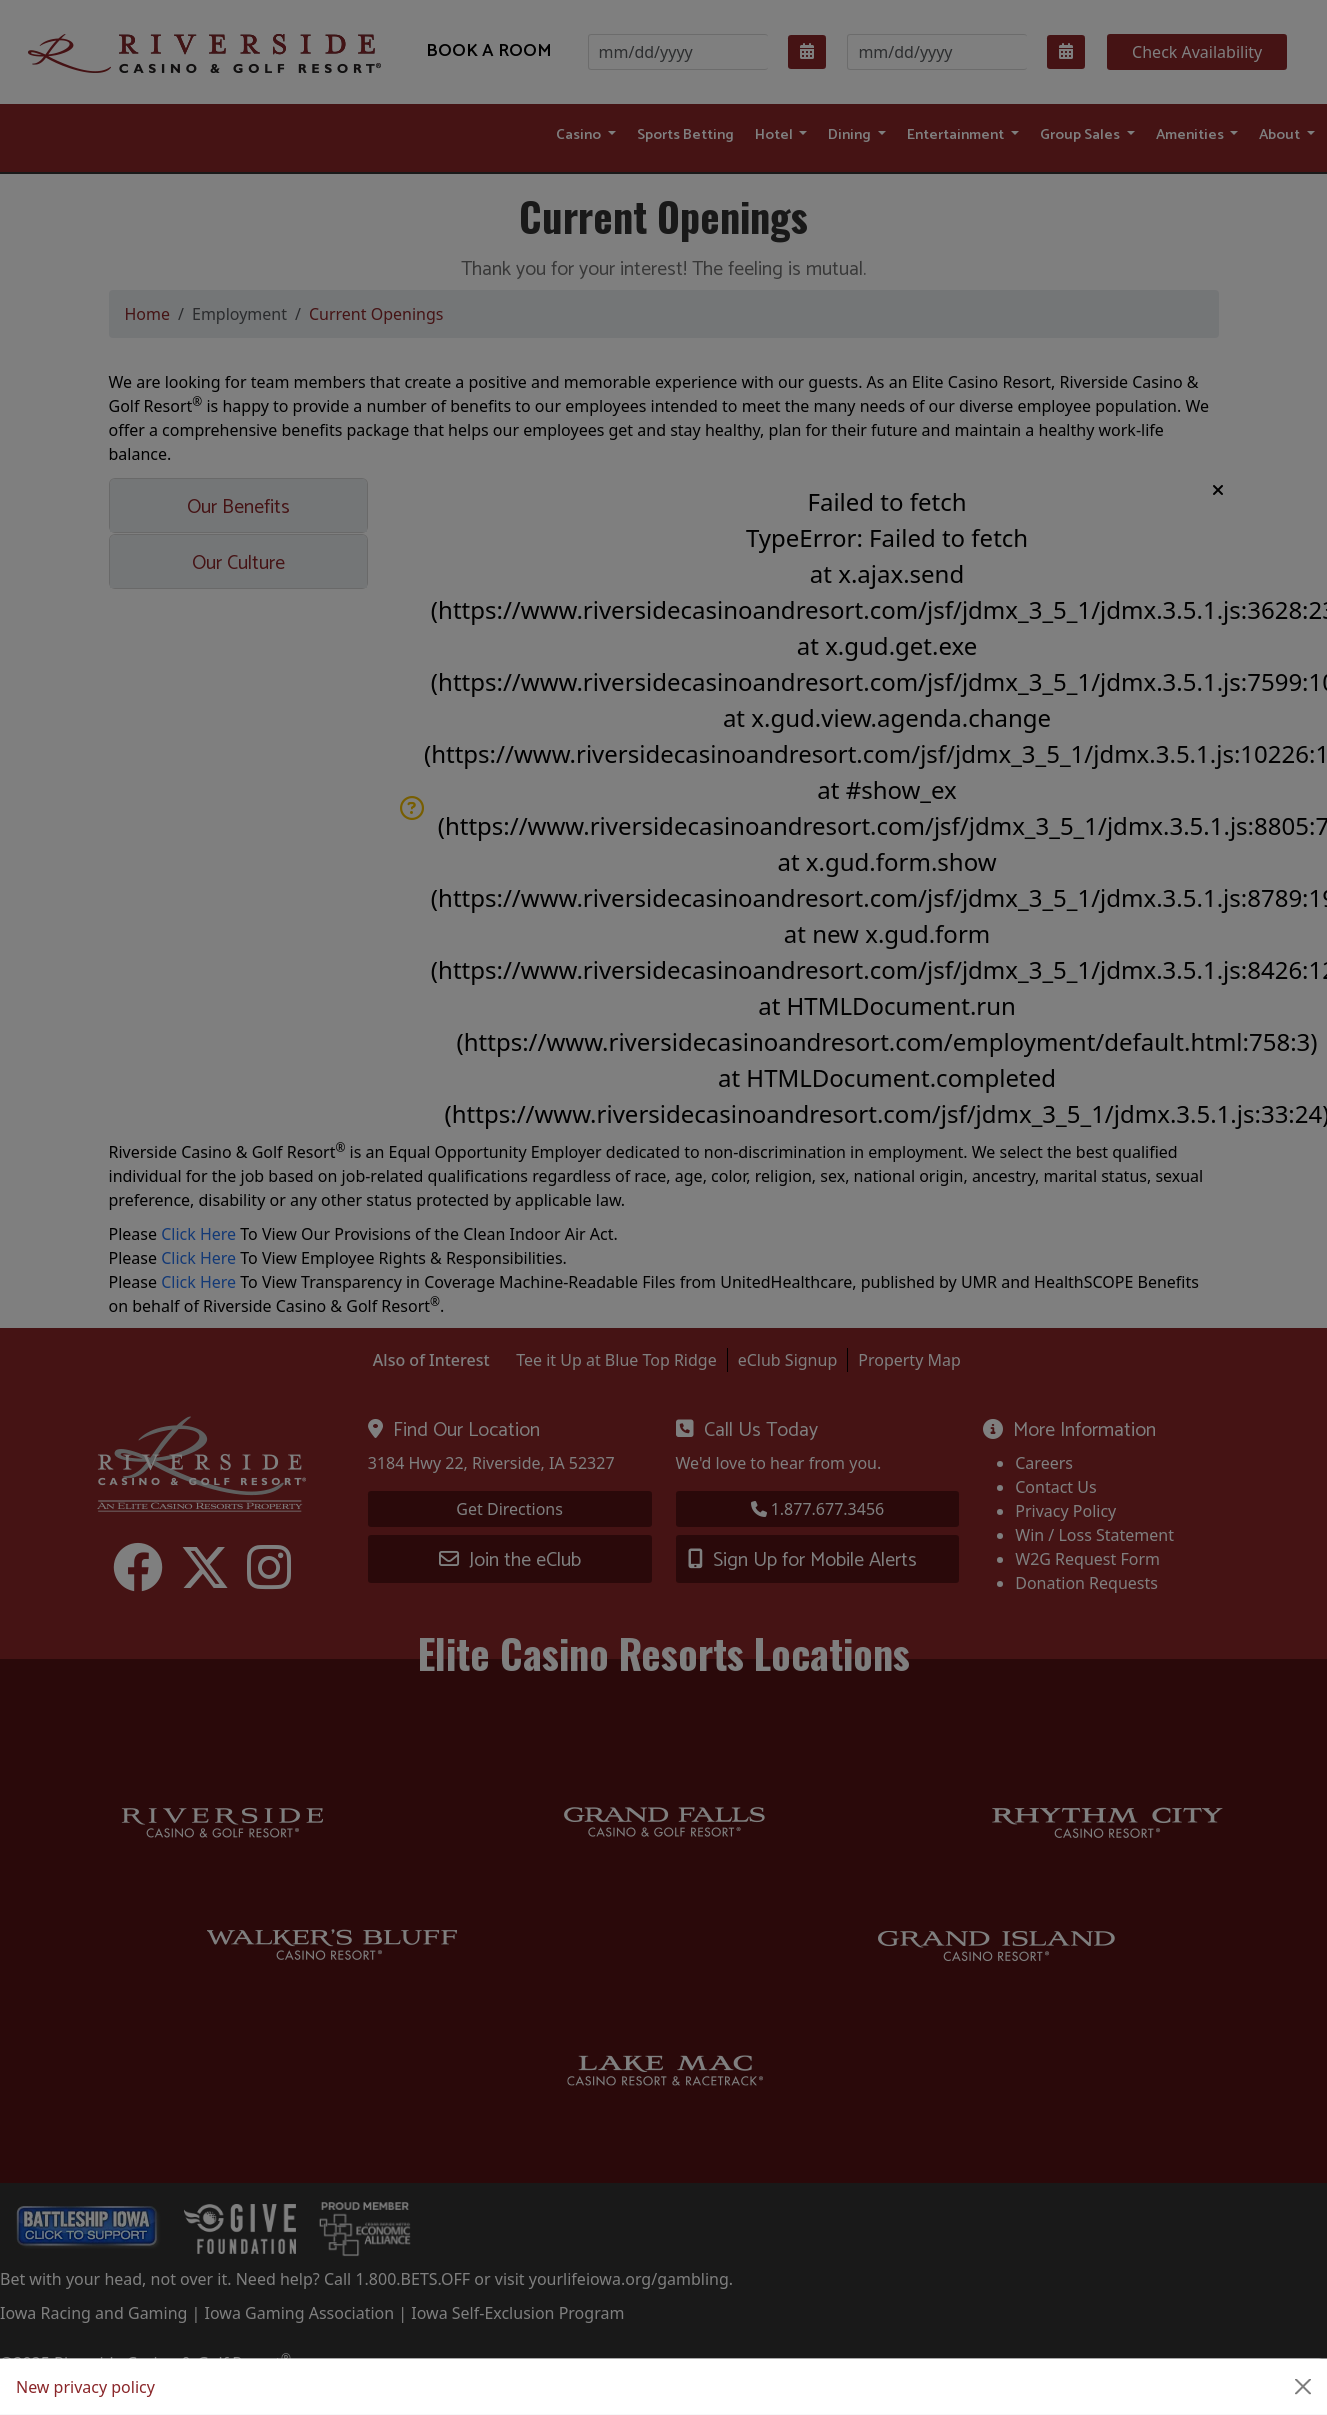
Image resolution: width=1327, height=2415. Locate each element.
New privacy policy (85, 2387)
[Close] (1303, 2387)
